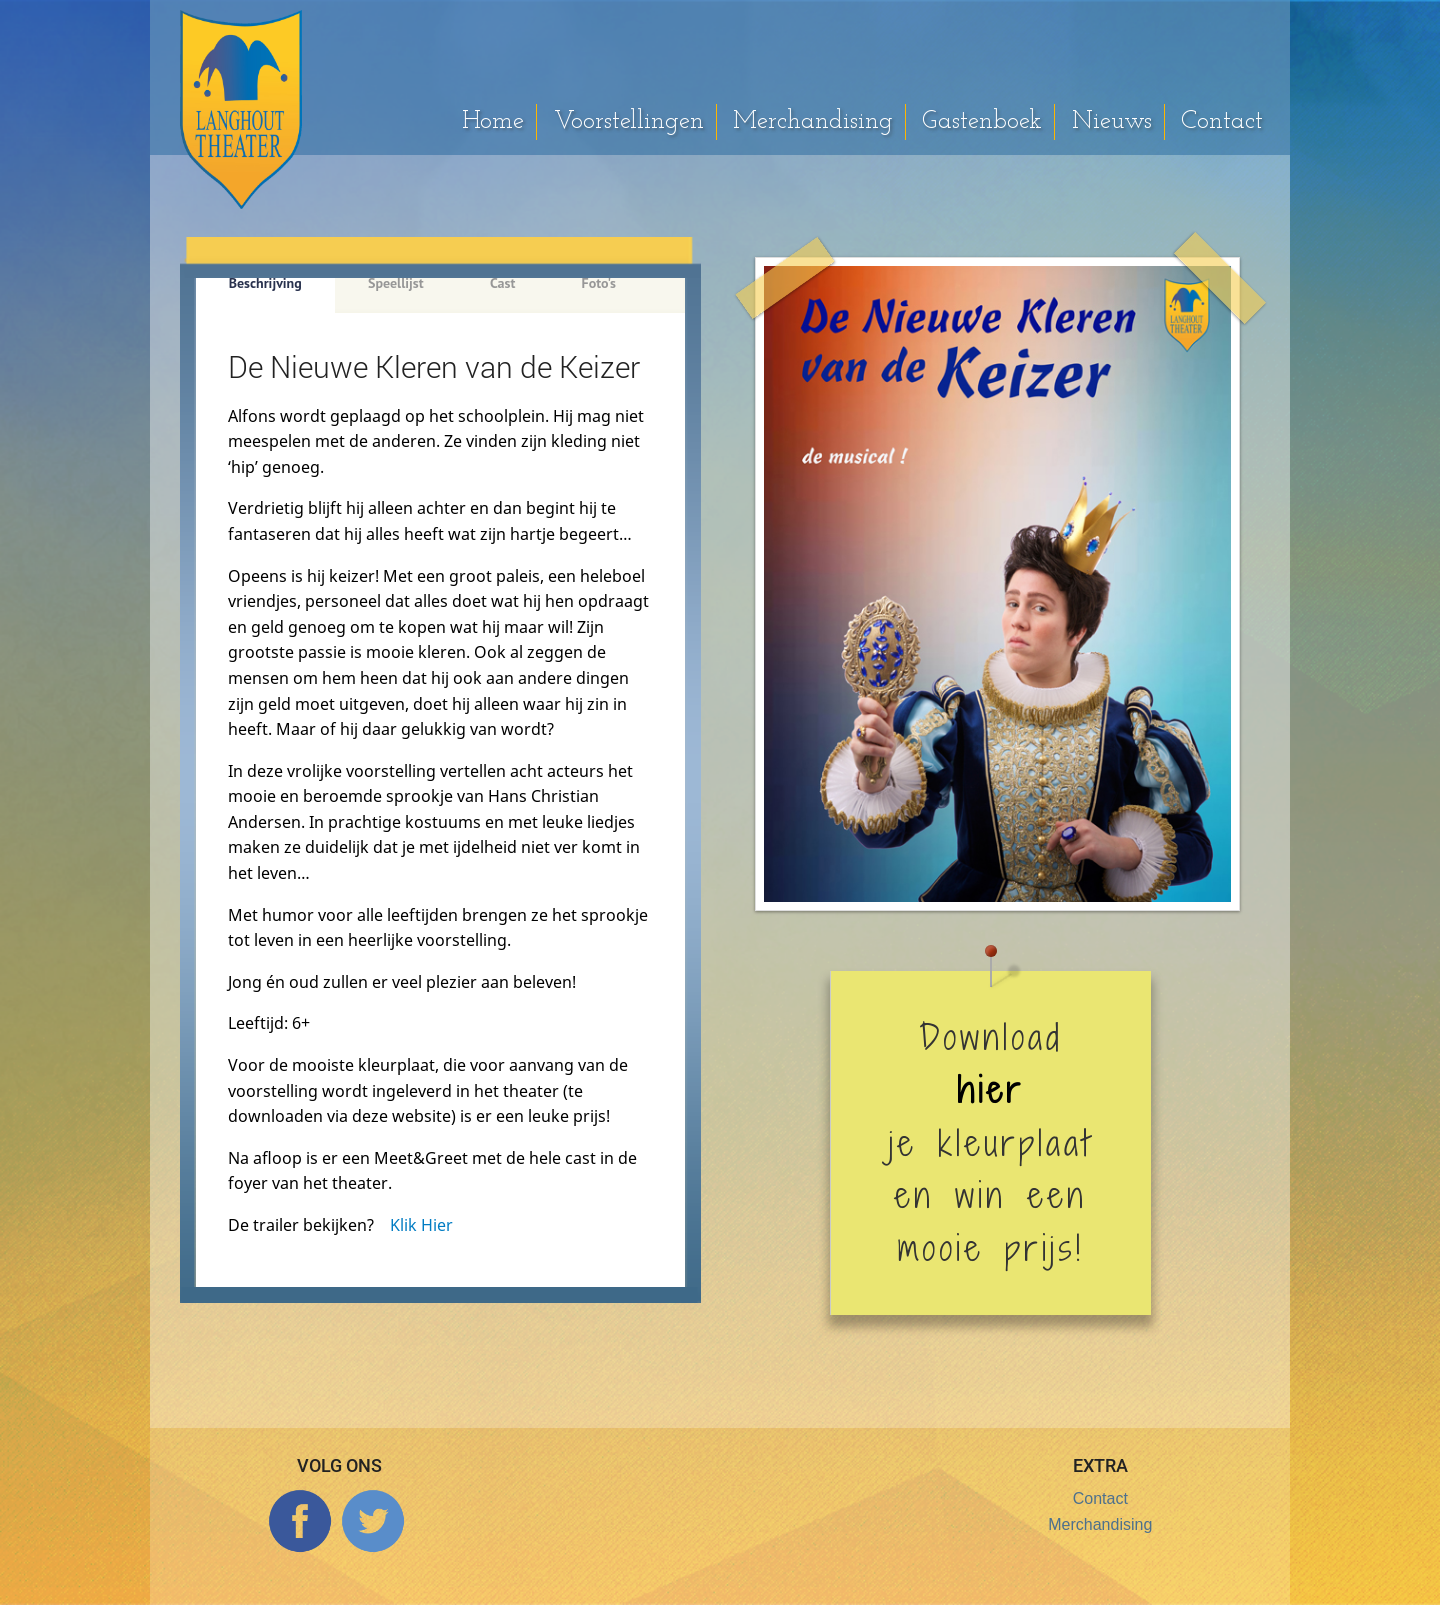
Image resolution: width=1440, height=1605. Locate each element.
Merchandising (813, 121)
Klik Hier (421, 1225)
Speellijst (396, 283)
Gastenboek (982, 121)
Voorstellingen (629, 121)
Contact (1222, 121)
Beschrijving (265, 283)
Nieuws (1112, 121)
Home (493, 121)
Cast (502, 283)
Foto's (599, 283)
